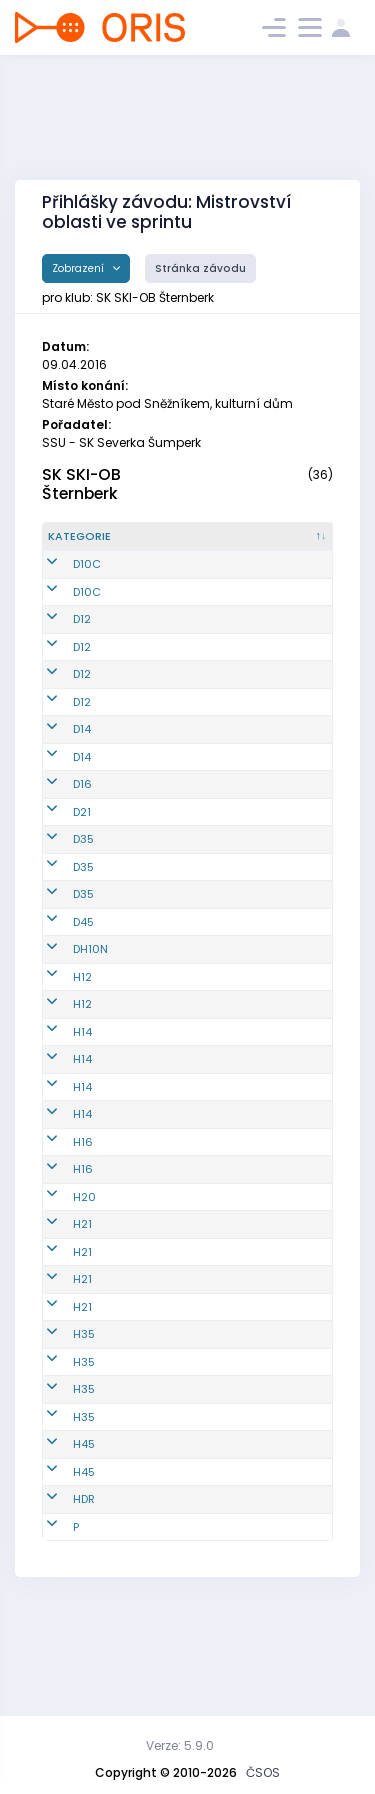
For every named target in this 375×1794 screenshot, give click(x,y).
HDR (84, 1598)
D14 (82, 779)
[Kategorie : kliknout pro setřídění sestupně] (92, 545)
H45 (84, 1543)
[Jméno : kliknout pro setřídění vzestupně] (275, 545)
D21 (82, 878)
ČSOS (263, 1772)
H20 (84, 1296)
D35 (83, 905)
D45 (83, 996)
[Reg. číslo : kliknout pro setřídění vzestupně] (179, 545)
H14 (82, 1114)
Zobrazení (79, 268)
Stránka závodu (200, 268)
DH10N (90, 1032)
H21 (82, 1323)
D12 (82, 636)
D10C (87, 581)
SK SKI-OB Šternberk (81, 484)
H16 (83, 1241)
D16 (82, 850)
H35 (84, 1433)
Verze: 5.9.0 (180, 1745)
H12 (82, 1059)
